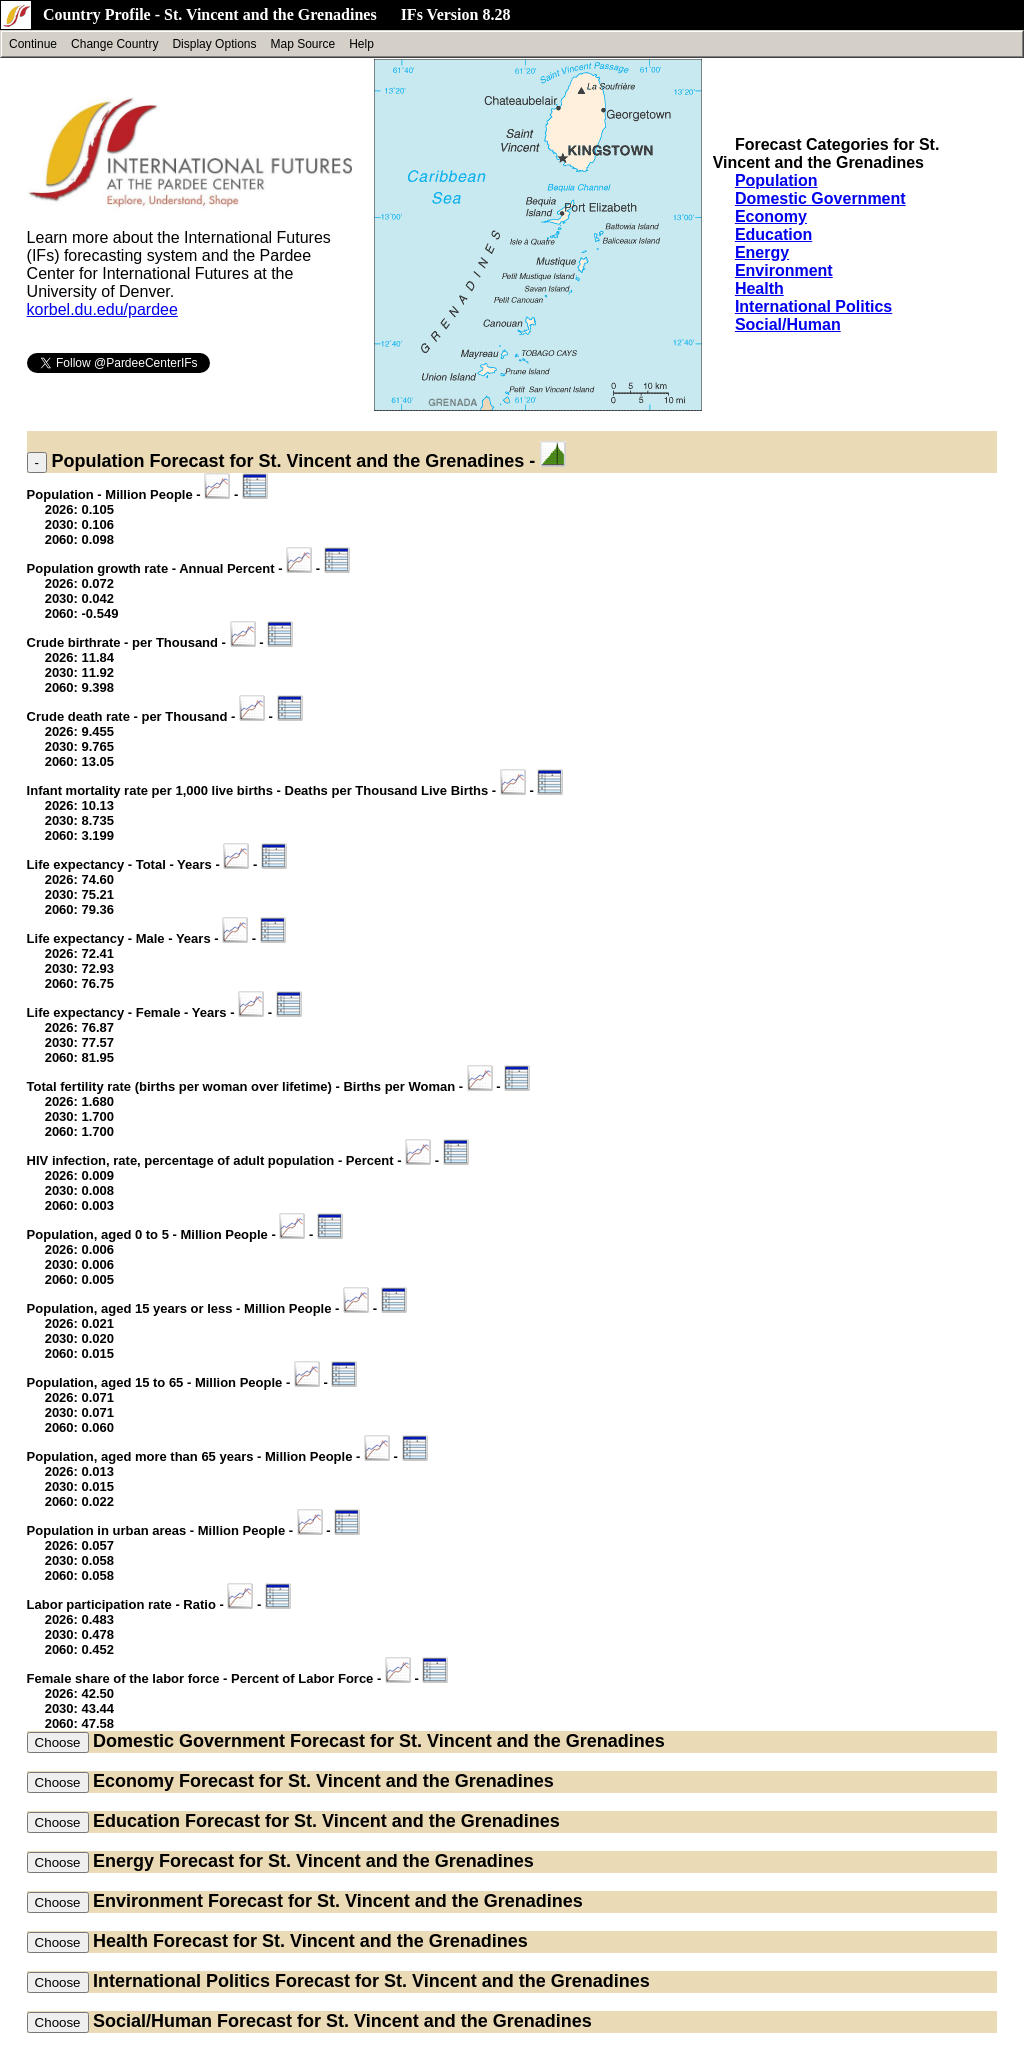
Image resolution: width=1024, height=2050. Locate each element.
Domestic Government (820, 198)
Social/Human (788, 324)
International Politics (813, 306)
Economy (771, 216)
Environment (784, 270)
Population (776, 180)
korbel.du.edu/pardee (102, 309)
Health (759, 288)
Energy (762, 252)
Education (773, 234)
